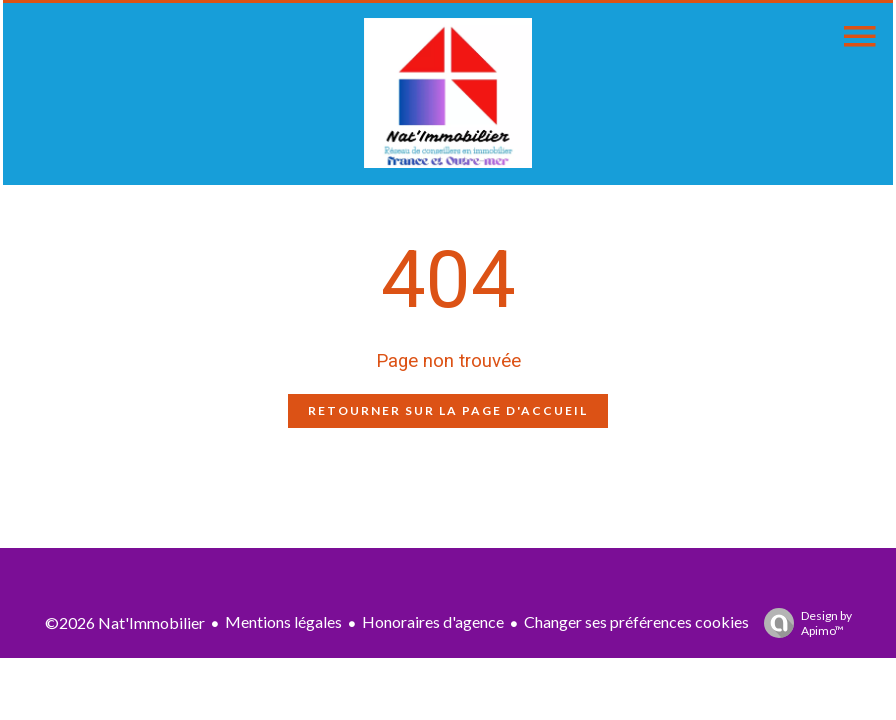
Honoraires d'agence (433, 621)
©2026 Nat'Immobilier (125, 622)
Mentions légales (283, 621)
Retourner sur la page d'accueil (448, 410)
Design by (803, 623)
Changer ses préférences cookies (636, 621)
